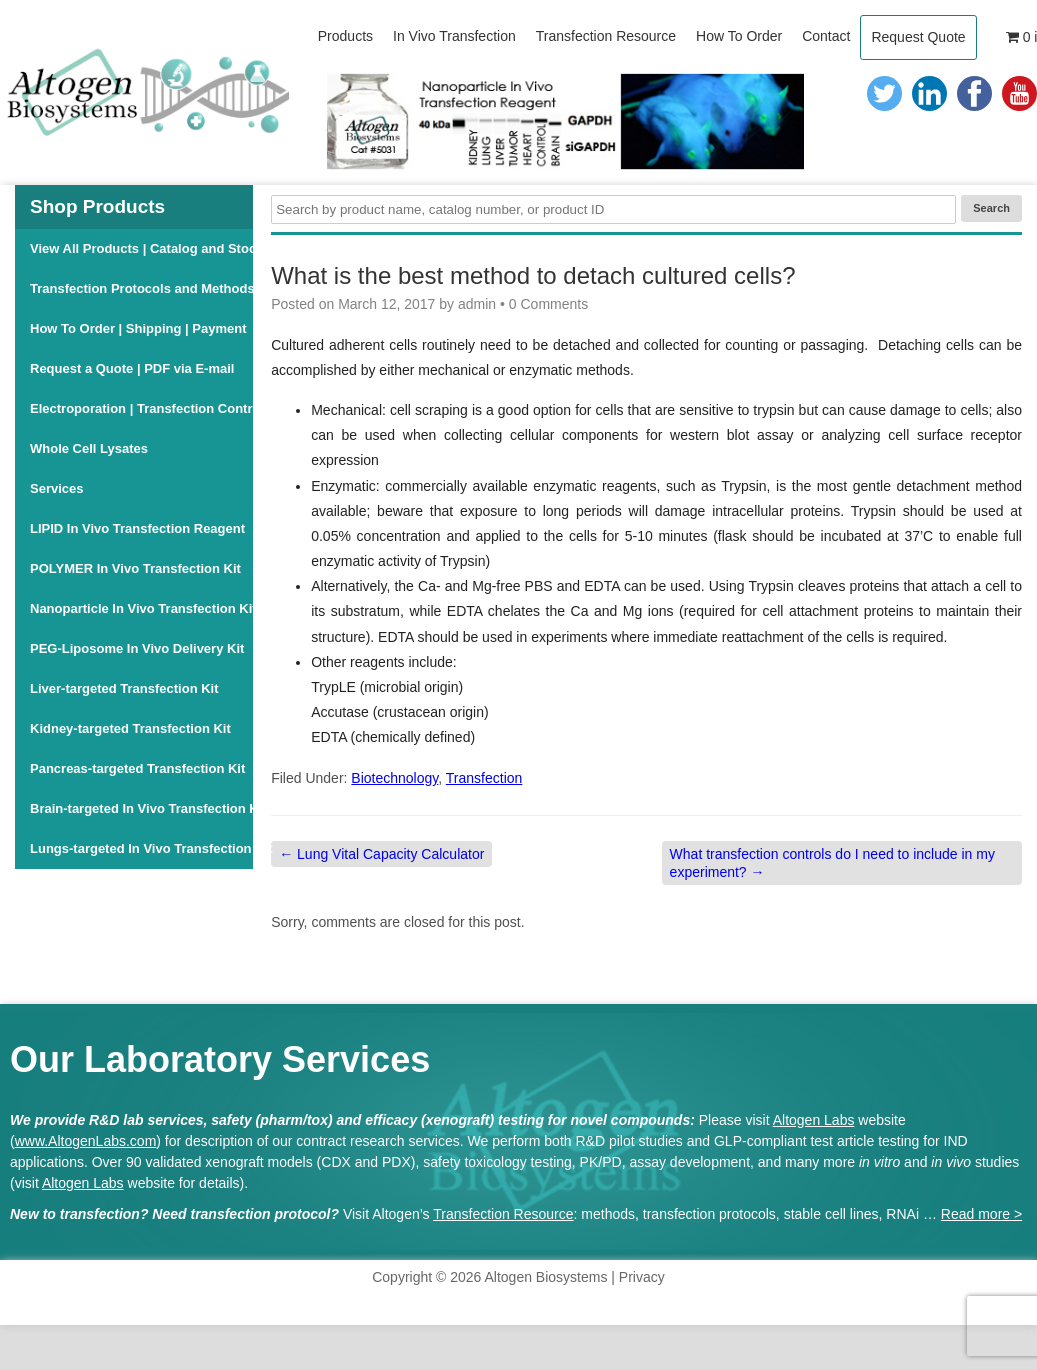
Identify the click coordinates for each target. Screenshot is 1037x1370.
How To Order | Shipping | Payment (138, 328)
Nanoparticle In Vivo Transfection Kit (141, 608)
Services (57, 488)
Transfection (484, 778)
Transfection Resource (503, 1214)
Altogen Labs (814, 1120)
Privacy (642, 1277)
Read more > (981, 1214)
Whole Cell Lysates (89, 448)
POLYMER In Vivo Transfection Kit (135, 568)
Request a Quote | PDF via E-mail (132, 368)
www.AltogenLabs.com (86, 1141)
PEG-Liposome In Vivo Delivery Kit (137, 648)
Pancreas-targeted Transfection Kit (137, 768)
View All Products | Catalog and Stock (141, 248)
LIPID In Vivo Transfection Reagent (137, 528)
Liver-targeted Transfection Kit (124, 688)
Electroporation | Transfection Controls (141, 408)
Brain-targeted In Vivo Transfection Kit (141, 808)
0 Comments (548, 304)
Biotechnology (394, 778)
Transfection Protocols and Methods (141, 288)
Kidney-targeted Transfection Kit (130, 728)
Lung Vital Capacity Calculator (381, 854)
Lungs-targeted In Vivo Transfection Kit (141, 848)
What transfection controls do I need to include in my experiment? (832, 863)
